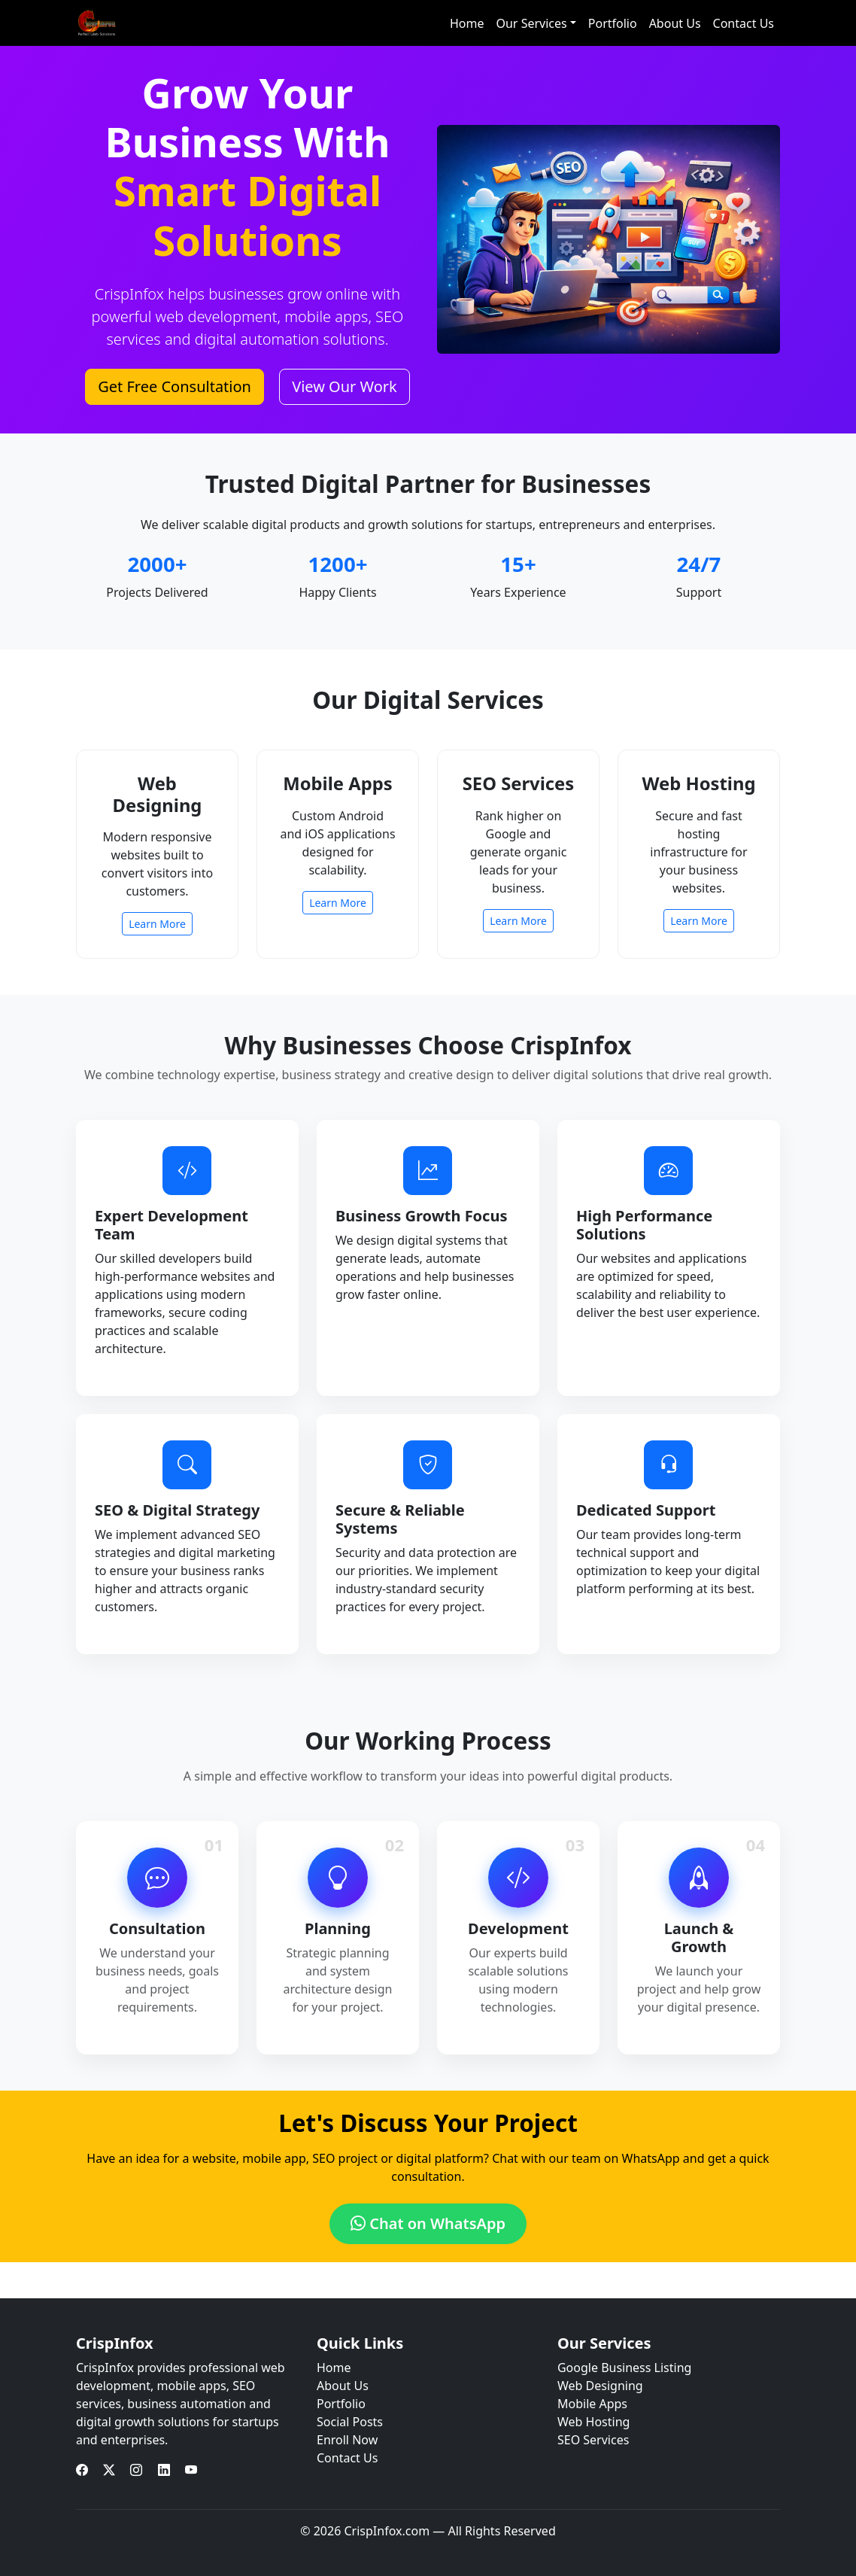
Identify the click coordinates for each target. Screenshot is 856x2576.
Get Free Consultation (174, 386)
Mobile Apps (592, 2403)
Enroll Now (347, 2440)
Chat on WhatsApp (428, 2223)
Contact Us (743, 23)
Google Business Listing (624, 2367)
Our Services (531, 23)
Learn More (157, 924)
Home (467, 23)
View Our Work (344, 386)
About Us (675, 23)
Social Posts (350, 2421)
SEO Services (593, 2440)
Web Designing (600, 2385)
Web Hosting (593, 2421)
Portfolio (612, 23)
